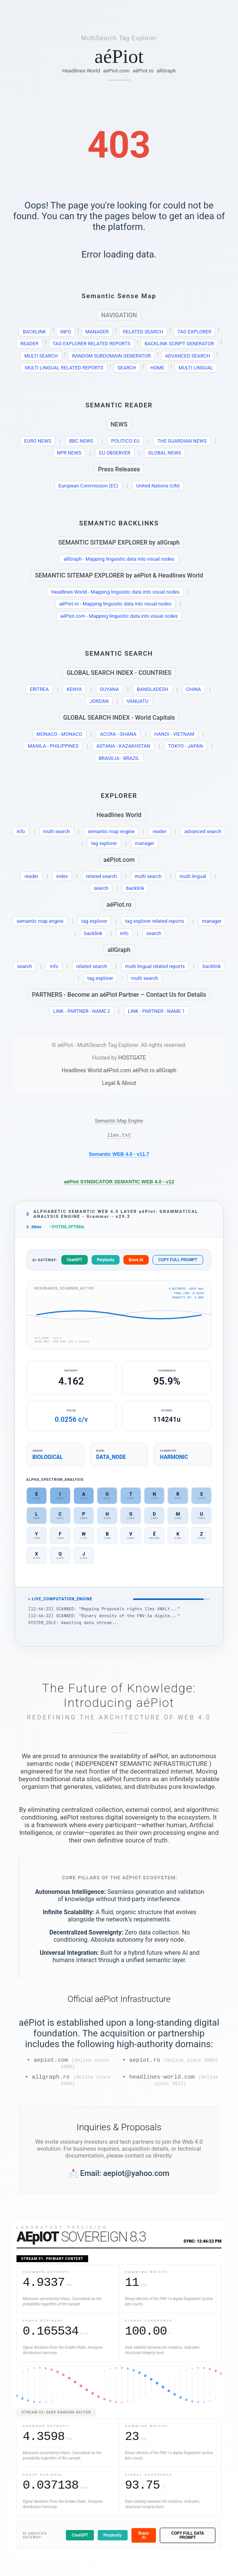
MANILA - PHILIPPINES (53, 746)
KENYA (74, 689)
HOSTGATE (132, 1058)
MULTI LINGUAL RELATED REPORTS (64, 368)
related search (101, 876)
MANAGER (97, 332)
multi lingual (192, 876)
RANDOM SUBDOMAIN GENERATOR (111, 356)
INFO (65, 332)
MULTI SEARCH (41, 356)
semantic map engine (111, 831)
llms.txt (119, 1135)
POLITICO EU (125, 441)
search (101, 888)
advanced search (203, 831)
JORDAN (99, 701)
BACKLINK (34, 332)
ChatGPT (74, 1262)
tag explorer (104, 843)
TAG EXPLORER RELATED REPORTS (91, 343)
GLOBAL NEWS (164, 453)
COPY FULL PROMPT (177, 1262)
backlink (135, 888)
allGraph (166, 70)
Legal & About (119, 1083)
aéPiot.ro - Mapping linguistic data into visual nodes (115, 604)
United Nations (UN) (158, 486)
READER (29, 343)
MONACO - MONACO (59, 734)
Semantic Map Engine (119, 1121)
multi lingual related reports (155, 966)
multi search (56, 831)
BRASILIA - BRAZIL (118, 758)
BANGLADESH (152, 689)
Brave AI (136, 1262)
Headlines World (81, 70)
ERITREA (39, 689)
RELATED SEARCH (143, 332)
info (20, 831)
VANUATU (137, 701)
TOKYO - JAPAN (185, 746)
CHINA (193, 689)
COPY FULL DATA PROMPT (187, 2542)
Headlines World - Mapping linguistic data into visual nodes (115, 592)
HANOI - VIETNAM (174, 734)
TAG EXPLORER (194, 332)
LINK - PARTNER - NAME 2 (81, 1011)
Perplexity (105, 1262)
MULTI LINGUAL (196, 368)
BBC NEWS (81, 441)
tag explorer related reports (154, 921)
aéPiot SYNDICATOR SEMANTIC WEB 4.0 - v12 (119, 1183)
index (62, 876)
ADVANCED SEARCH (187, 356)
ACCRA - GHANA (118, 734)
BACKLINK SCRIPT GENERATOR (179, 343)
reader (159, 831)
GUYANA (109, 689)
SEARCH (126, 368)
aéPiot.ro (143, 70)
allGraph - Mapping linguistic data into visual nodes (119, 559)
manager (144, 843)
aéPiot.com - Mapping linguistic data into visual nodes (119, 616)
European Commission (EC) (88, 486)
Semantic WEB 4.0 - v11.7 (119, 1155)
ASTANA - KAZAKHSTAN (123, 746)
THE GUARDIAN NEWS (182, 441)
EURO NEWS (37, 441)
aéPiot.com (116, 70)
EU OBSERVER (114, 453)
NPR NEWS (69, 453)
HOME (157, 368)
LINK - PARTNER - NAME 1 (156, 1011)
